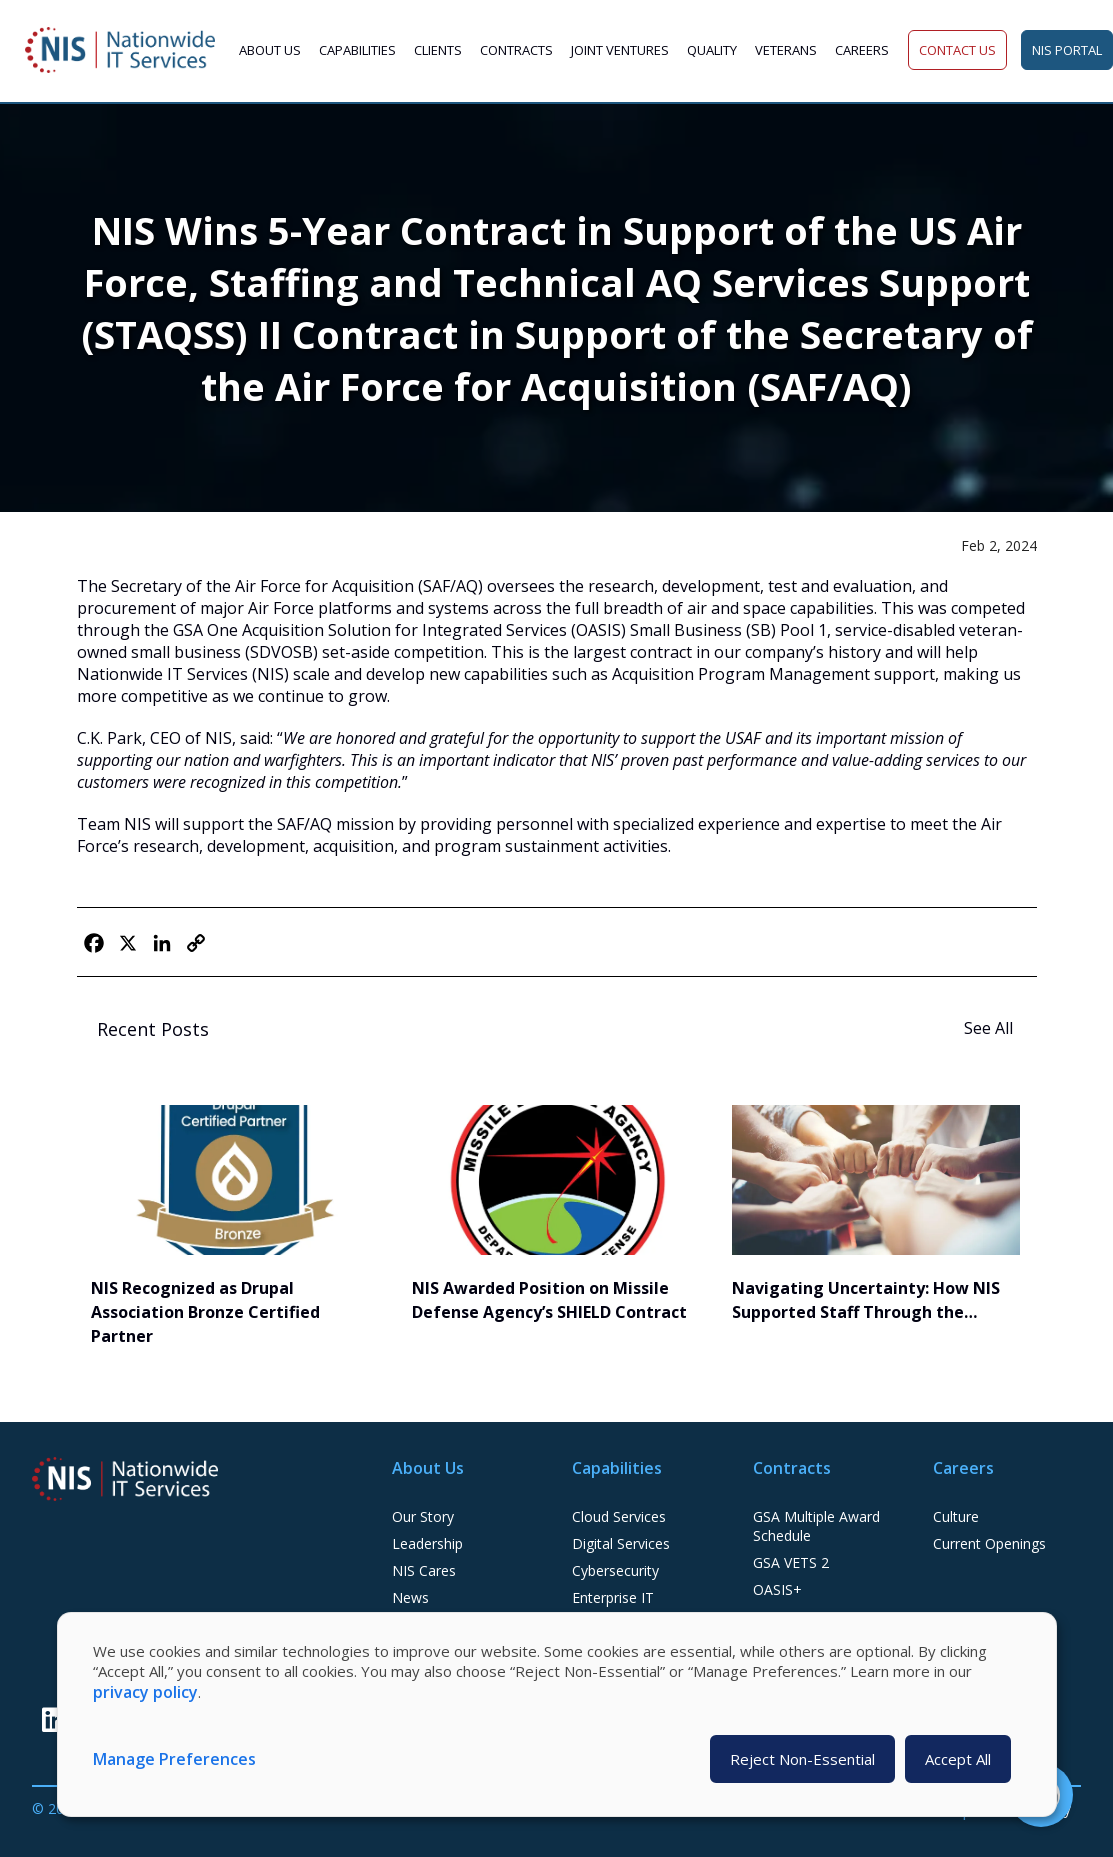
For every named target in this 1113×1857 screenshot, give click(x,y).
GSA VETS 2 (791, 1562)
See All (990, 1028)
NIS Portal (1067, 50)
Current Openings (989, 1543)
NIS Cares (424, 1570)
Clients (438, 50)
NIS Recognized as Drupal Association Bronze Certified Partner (205, 1312)
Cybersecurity (615, 1570)
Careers (862, 50)
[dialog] (557, 1714)
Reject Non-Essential (802, 1759)
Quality (712, 50)
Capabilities (357, 50)
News (410, 1597)
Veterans (786, 50)
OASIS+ (777, 1589)
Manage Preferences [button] (174, 1759)
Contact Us (957, 50)
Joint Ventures (620, 50)
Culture (956, 1516)
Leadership (427, 1543)
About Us (270, 50)
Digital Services (621, 1543)
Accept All (958, 1759)
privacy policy (145, 1692)
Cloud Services (619, 1516)
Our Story (423, 1516)
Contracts (516, 50)
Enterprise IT (613, 1597)
